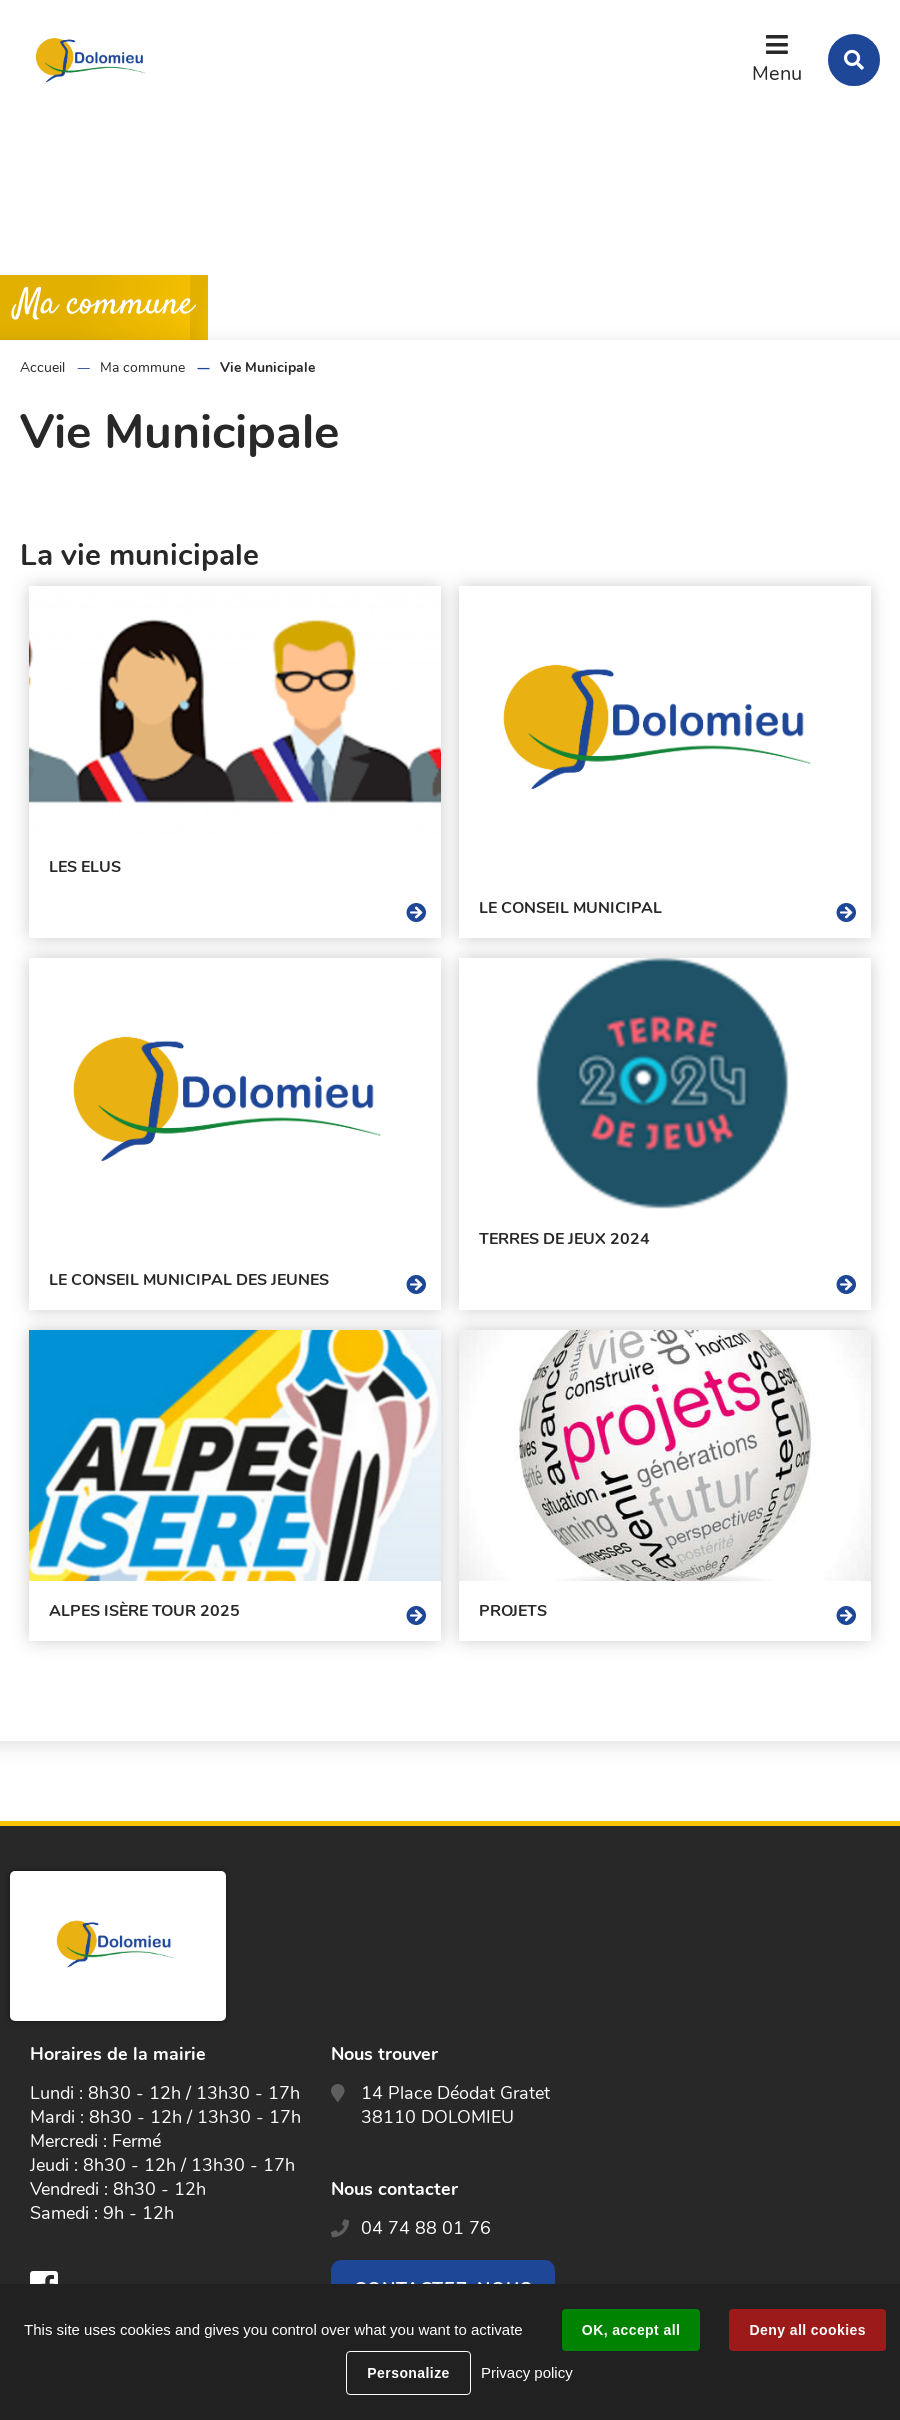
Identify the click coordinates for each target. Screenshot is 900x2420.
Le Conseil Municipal (570, 908)
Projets (513, 1611)
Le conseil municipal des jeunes (189, 1280)
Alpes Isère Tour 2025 (144, 1611)
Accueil (42, 367)
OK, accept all (631, 2330)
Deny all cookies (807, 2330)
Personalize (408, 2373)
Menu (777, 73)
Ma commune (142, 367)
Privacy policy (527, 2372)
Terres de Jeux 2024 (564, 1239)
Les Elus (85, 867)
